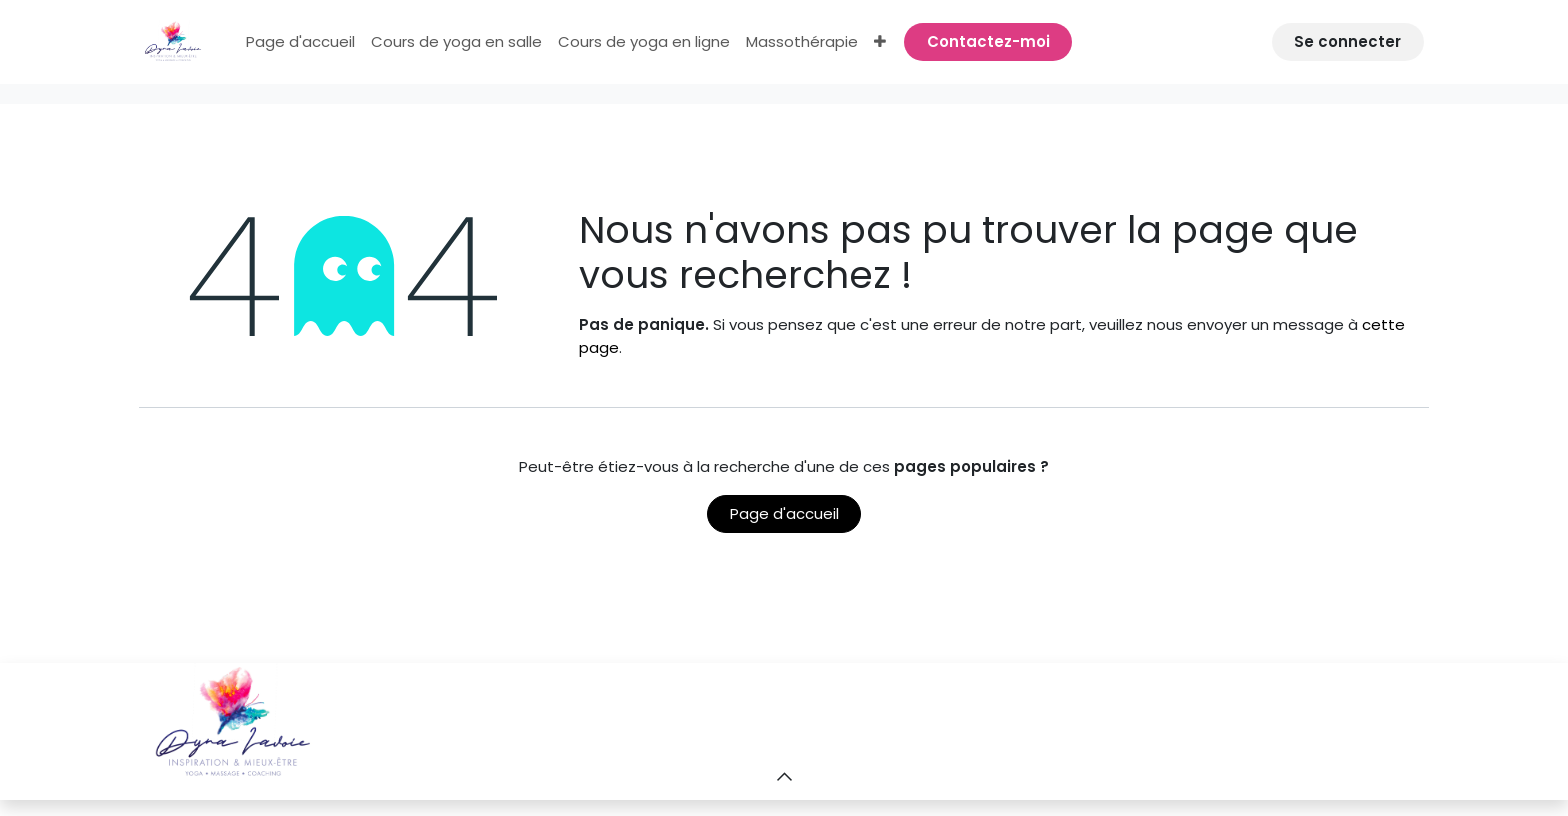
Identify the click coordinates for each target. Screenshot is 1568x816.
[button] (784, 776)
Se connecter (1347, 41)
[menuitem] (300, 42)
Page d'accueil (784, 513)
